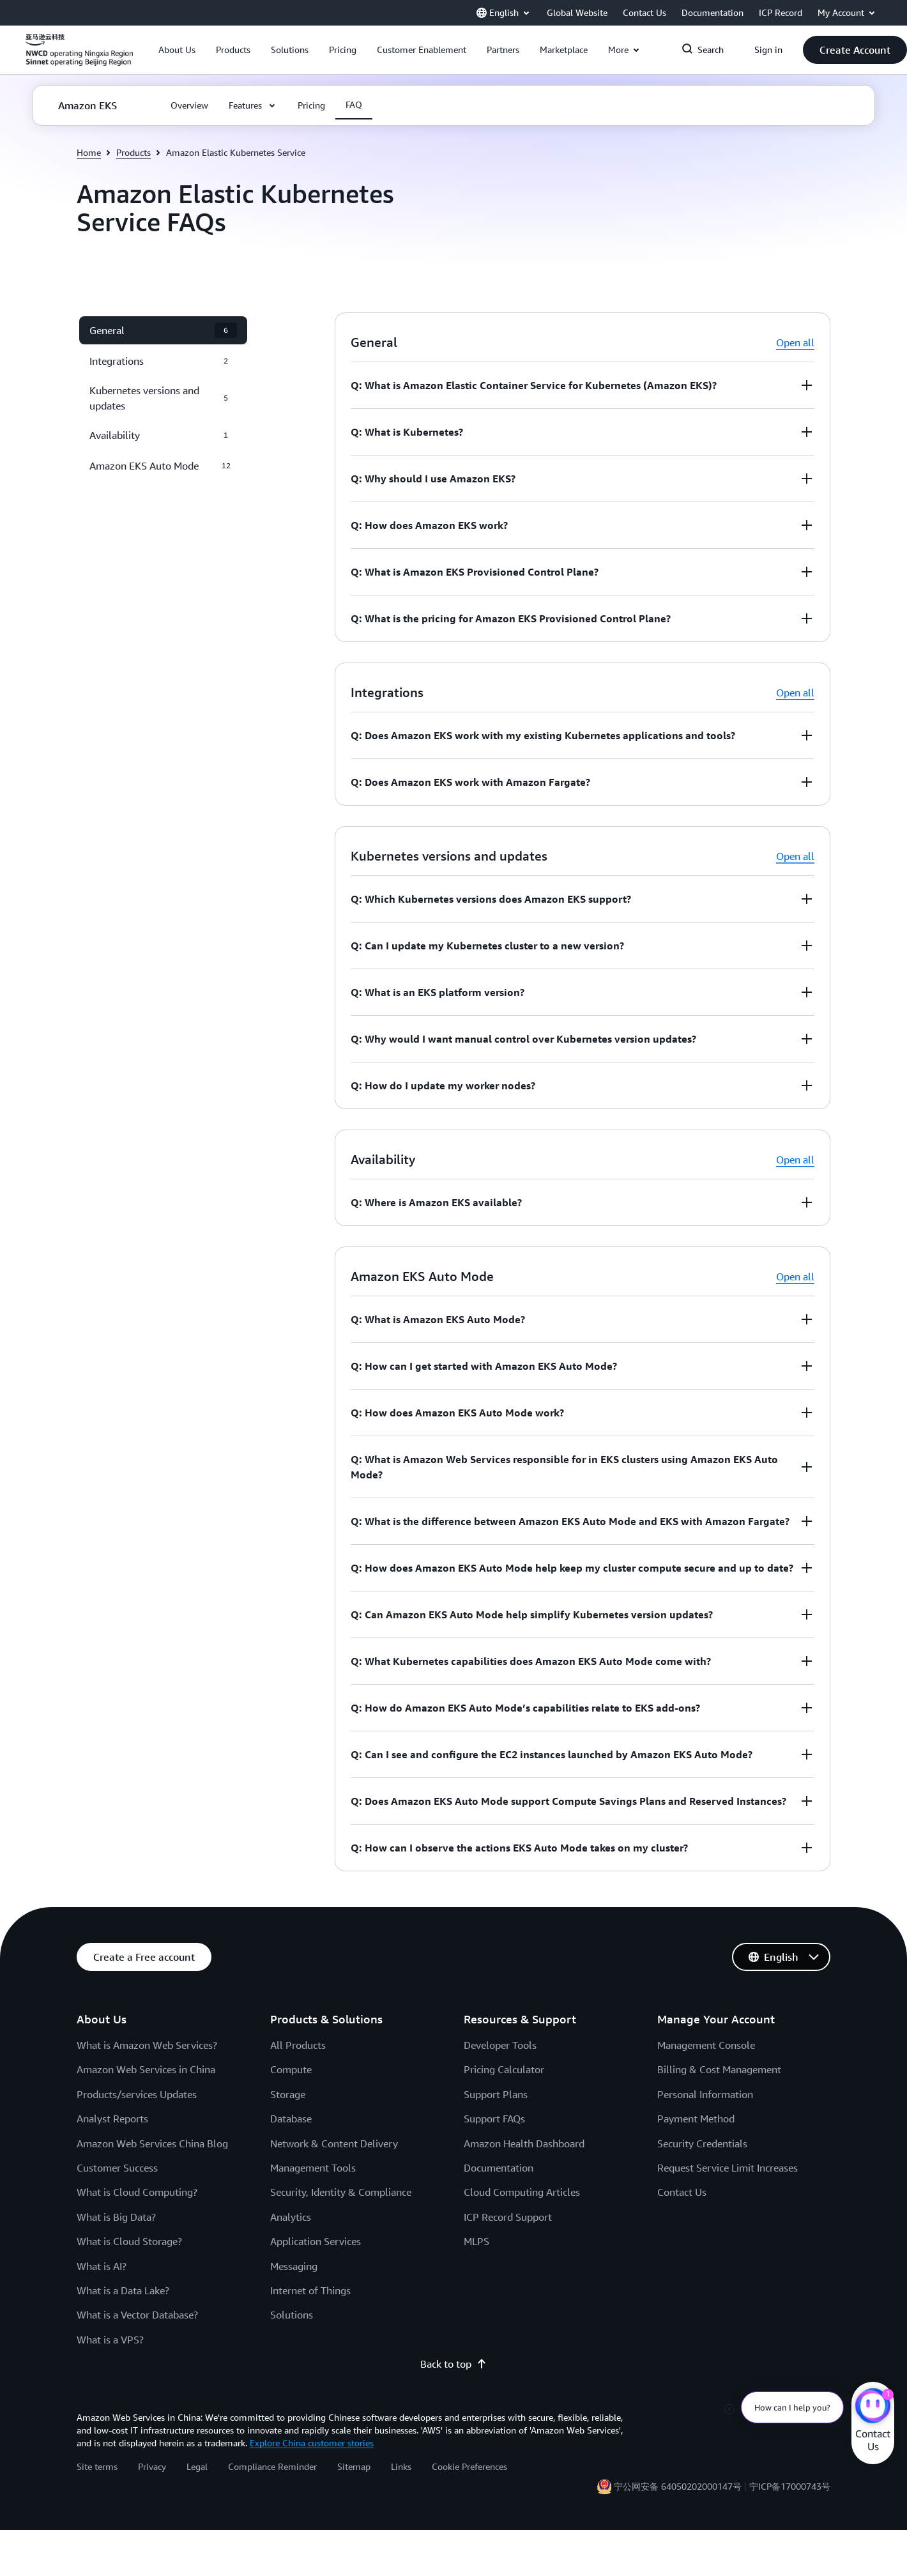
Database (291, 2118)
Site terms (97, 2466)
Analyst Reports (112, 2118)
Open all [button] (795, 342)
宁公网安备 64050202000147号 (678, 2486)
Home (89, 152)
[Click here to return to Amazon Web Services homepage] (79, 57)
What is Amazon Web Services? (147, 2045)
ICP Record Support (508, 2217)
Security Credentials (702, 2143)
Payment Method (696, 2118)
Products (133, 152)
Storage (287, 2094)
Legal (197, 2466)
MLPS (476, 2241)
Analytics (290, 2217)
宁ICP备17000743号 (789, 2486)
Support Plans (496, 2094)
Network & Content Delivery (334, 2143)
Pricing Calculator (504, 2069)
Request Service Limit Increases (727, 2167)
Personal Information (705, 2094)
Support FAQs (494, 2118)
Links (401, 2466)
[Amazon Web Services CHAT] (872, 2407)
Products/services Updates (137, 2094)
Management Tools (313, 2167)
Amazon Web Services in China (146, 2069)
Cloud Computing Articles (522, 2192)
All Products (298, 2045)
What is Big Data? (116, 2217)
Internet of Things (310, 2290)
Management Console (706, 2045)
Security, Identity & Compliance (340, 2192)
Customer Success (117, 2167)
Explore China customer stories (312, 2442)
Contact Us (681, 2192)
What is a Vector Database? (137, 2314)
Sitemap (353, 2466)
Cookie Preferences (469, 2466)
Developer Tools (500, 2045)
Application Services (315, 2241)
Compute (291, 2069)
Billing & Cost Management (719, 2069)
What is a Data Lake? (123, 2290)
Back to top (453, 2364)
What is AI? (101, 2266)
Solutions (291, 2314)
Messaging (293, 2266)
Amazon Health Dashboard (524, 2143)
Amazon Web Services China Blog (152, 2143)
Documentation (498, 2167)
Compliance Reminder (272, 2466)
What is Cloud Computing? (137, 2192)
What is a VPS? (110, 2339)
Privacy (152, 2466)
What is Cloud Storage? (129, 2241)
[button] (177, 49)
